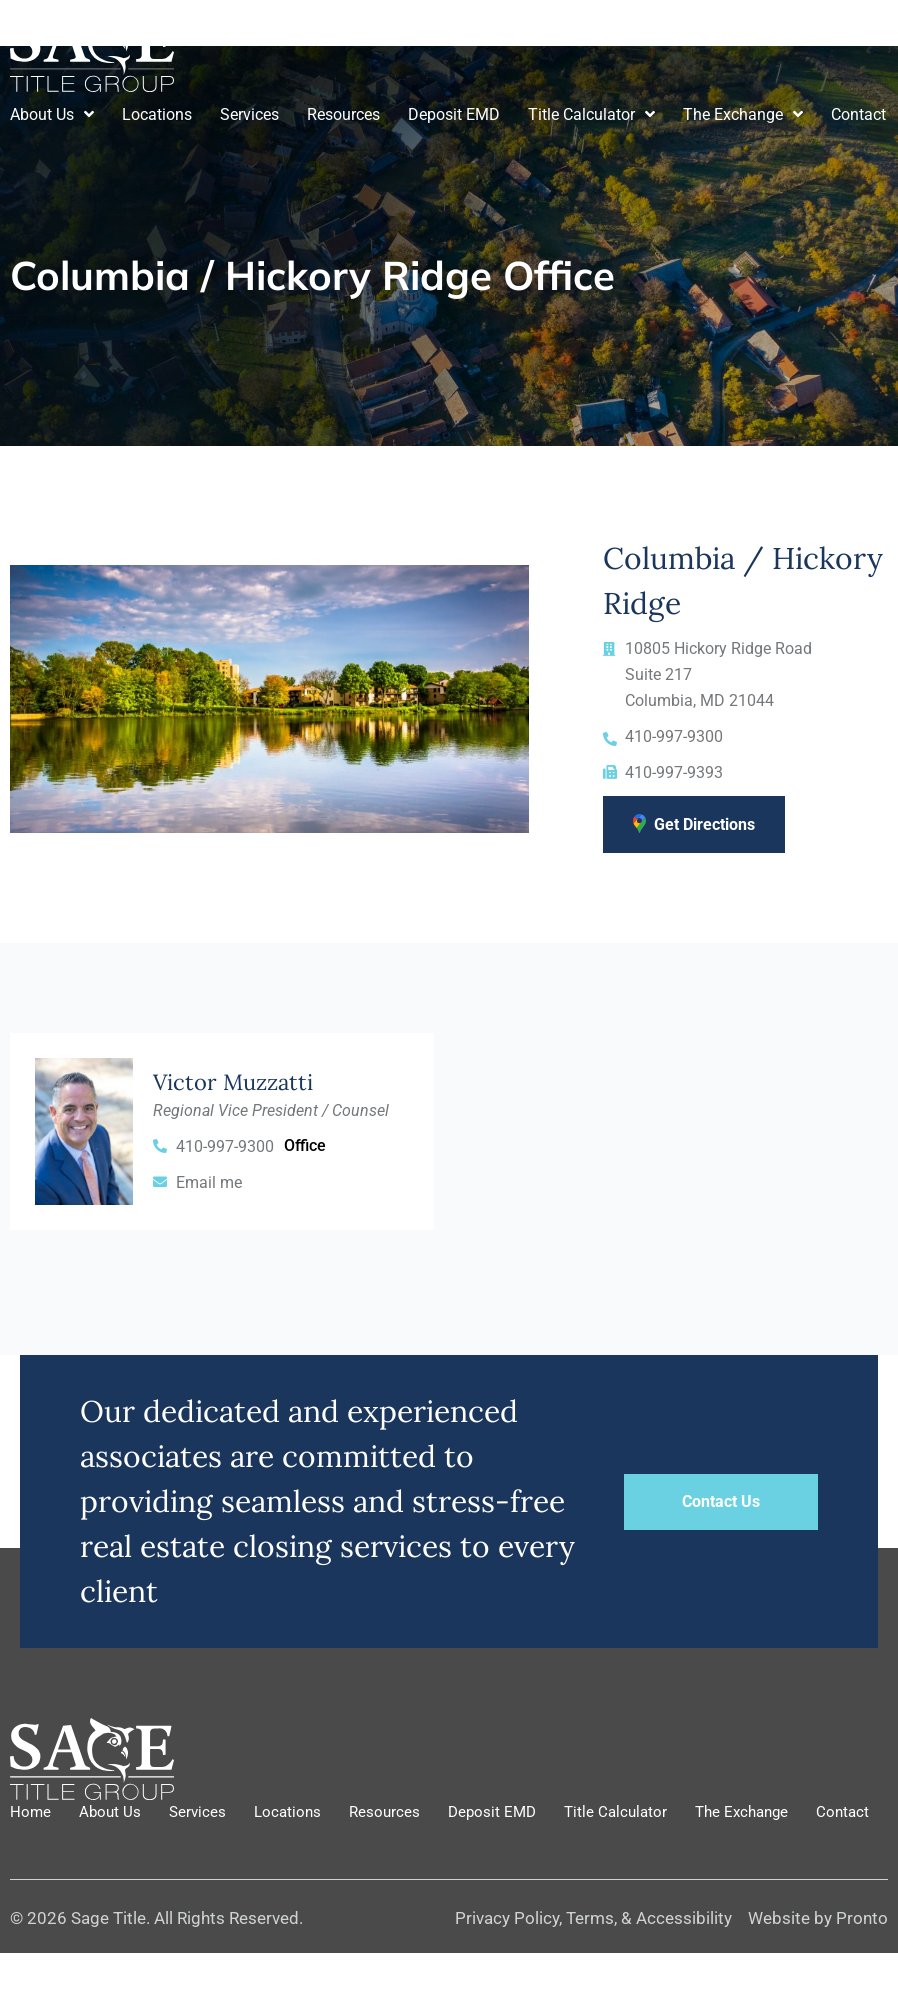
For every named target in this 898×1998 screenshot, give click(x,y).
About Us (52, 115)
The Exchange (743, 115)
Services (249, 114)
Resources (343, 114)
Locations (157, 114)
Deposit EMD (454, 114)
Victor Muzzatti (233, 1082)
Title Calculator (591, 115)
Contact (858, 114)
